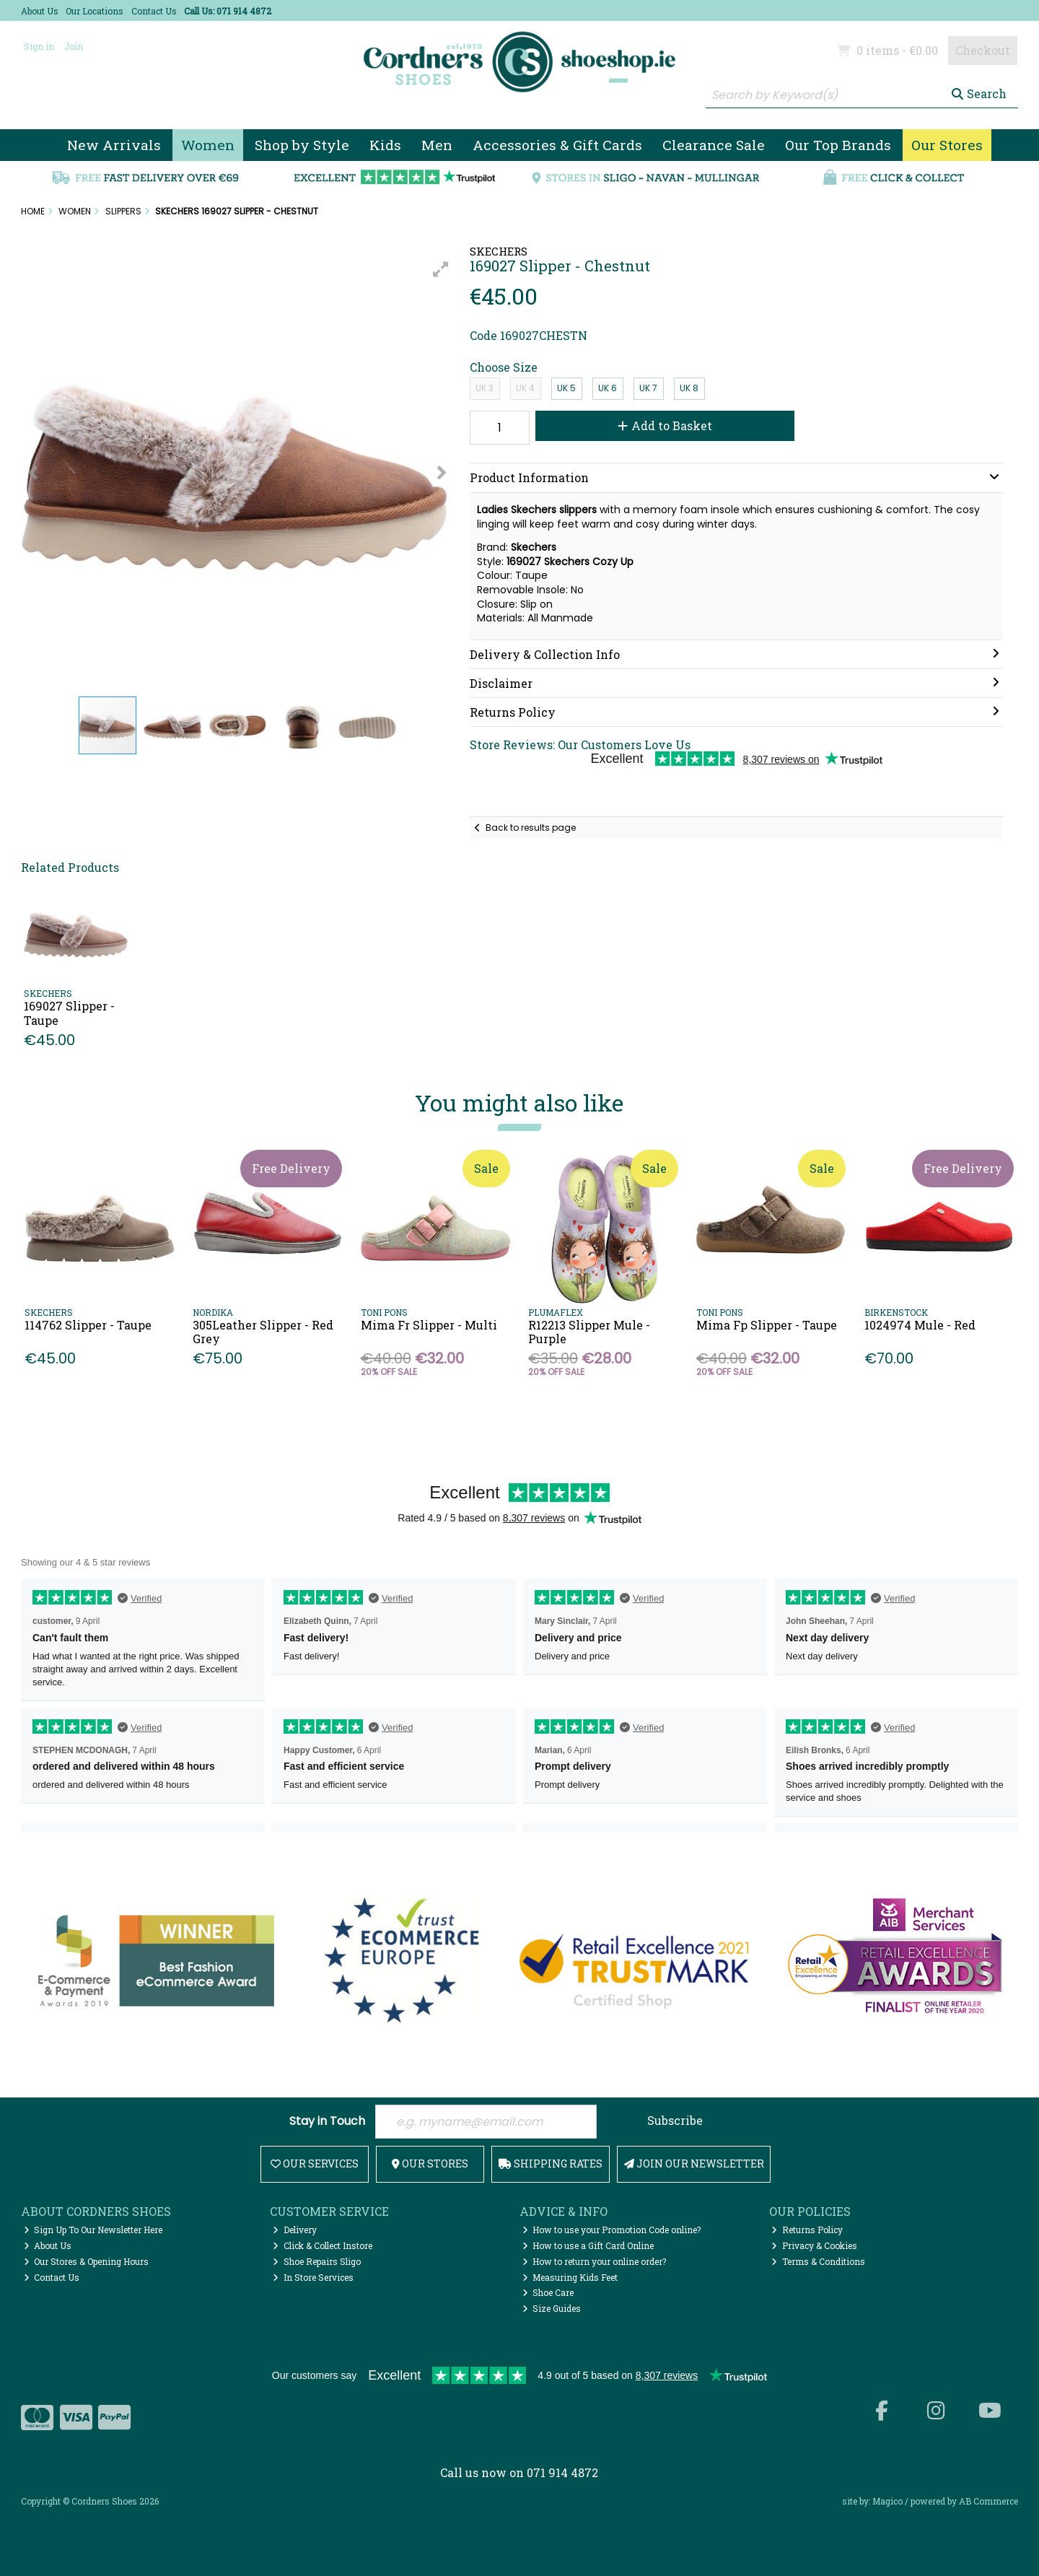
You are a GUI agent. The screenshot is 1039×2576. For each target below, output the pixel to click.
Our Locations (94, 11)
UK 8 (689, 388)
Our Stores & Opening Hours (86, 2261)
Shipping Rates (550, 2163)
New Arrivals (114, 145)
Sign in (39, 46)
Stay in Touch (327, 2121)
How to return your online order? (594, 2261)
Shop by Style (302, 145)
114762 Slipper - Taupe (88, 1324)
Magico (887, 2501)
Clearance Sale (713, 145)
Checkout (982, 50)
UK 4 (525, 388)
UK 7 (648, 388)
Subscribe (675, 2120)
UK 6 (607, 388)
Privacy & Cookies (814, 2245)
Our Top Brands (838, 145)
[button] (440, 269)
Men (436, 145)
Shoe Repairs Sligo (317, 2261)
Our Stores (947, 145)
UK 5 (566, 388)
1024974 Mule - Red (920, 1324)
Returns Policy (807, 2229)
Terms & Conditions (818, 2261)
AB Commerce (988, 2501)
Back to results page (531, 827)
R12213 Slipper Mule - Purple (589, 1331)
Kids (385, 145)
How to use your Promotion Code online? (611, 2229)
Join (73, 46)
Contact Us (154, 11)
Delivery (295, 2229)
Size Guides (552, 2308)
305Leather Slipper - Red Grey (263, 1331)
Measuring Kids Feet (570, 2277)
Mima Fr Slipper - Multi (429, 1324)
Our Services (315, 2163)
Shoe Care (548, 2292)
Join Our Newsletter (694, 2163)
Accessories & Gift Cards (557, 145)
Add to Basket (665, 425)
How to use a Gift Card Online (588, 2245)
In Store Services (313, 2277)
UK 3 (484, 388)
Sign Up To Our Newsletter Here (93, 2229)
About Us (39, 11)
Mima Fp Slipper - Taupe (766, 1324)
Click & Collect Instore (322, 2245)
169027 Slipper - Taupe (69, 1012)
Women (207, 145)
